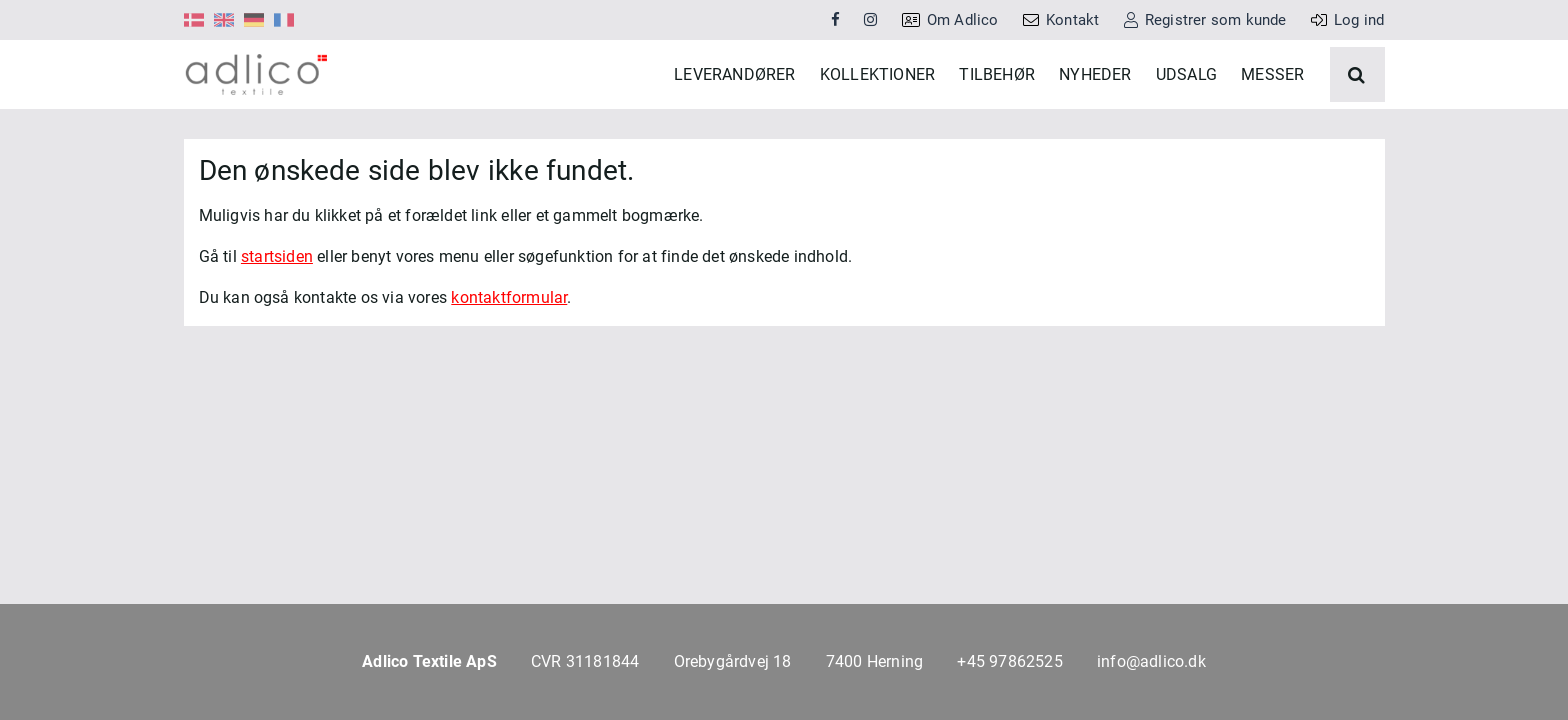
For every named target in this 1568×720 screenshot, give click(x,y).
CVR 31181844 (585, 661)
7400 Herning (874, 661)
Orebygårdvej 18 (733, 661)
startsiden (277, 307)
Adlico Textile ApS (429, 661)
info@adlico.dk (1151, 661)
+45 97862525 (1009, 661)
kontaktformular (509, 348)
